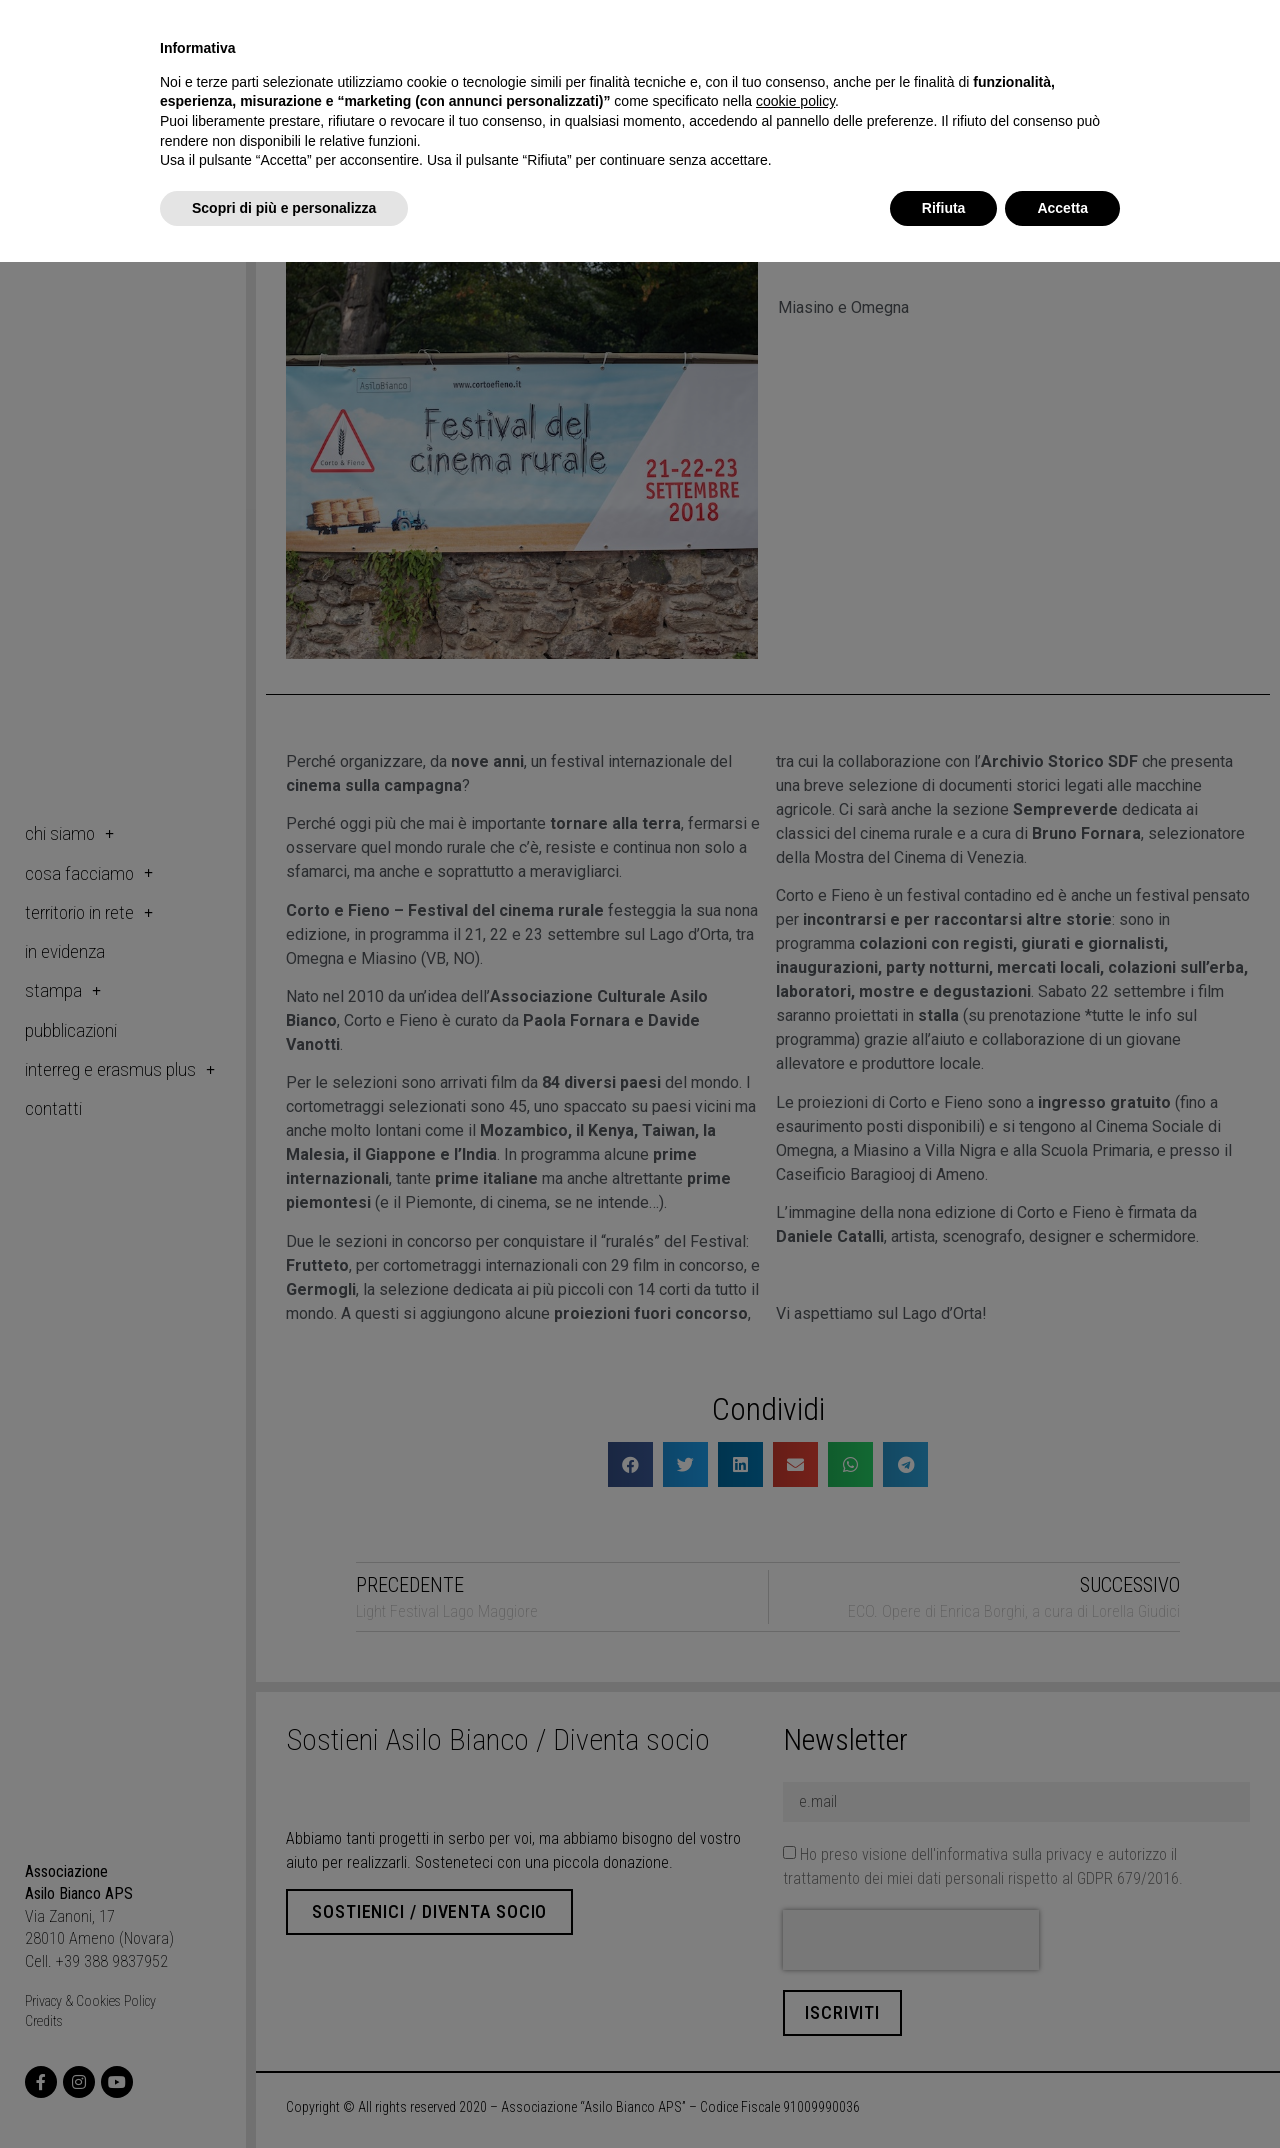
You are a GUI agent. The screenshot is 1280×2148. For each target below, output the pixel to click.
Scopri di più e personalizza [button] (284, 208)
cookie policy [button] (795, 101)
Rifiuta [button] (944, 208)
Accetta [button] (1062, 208)
